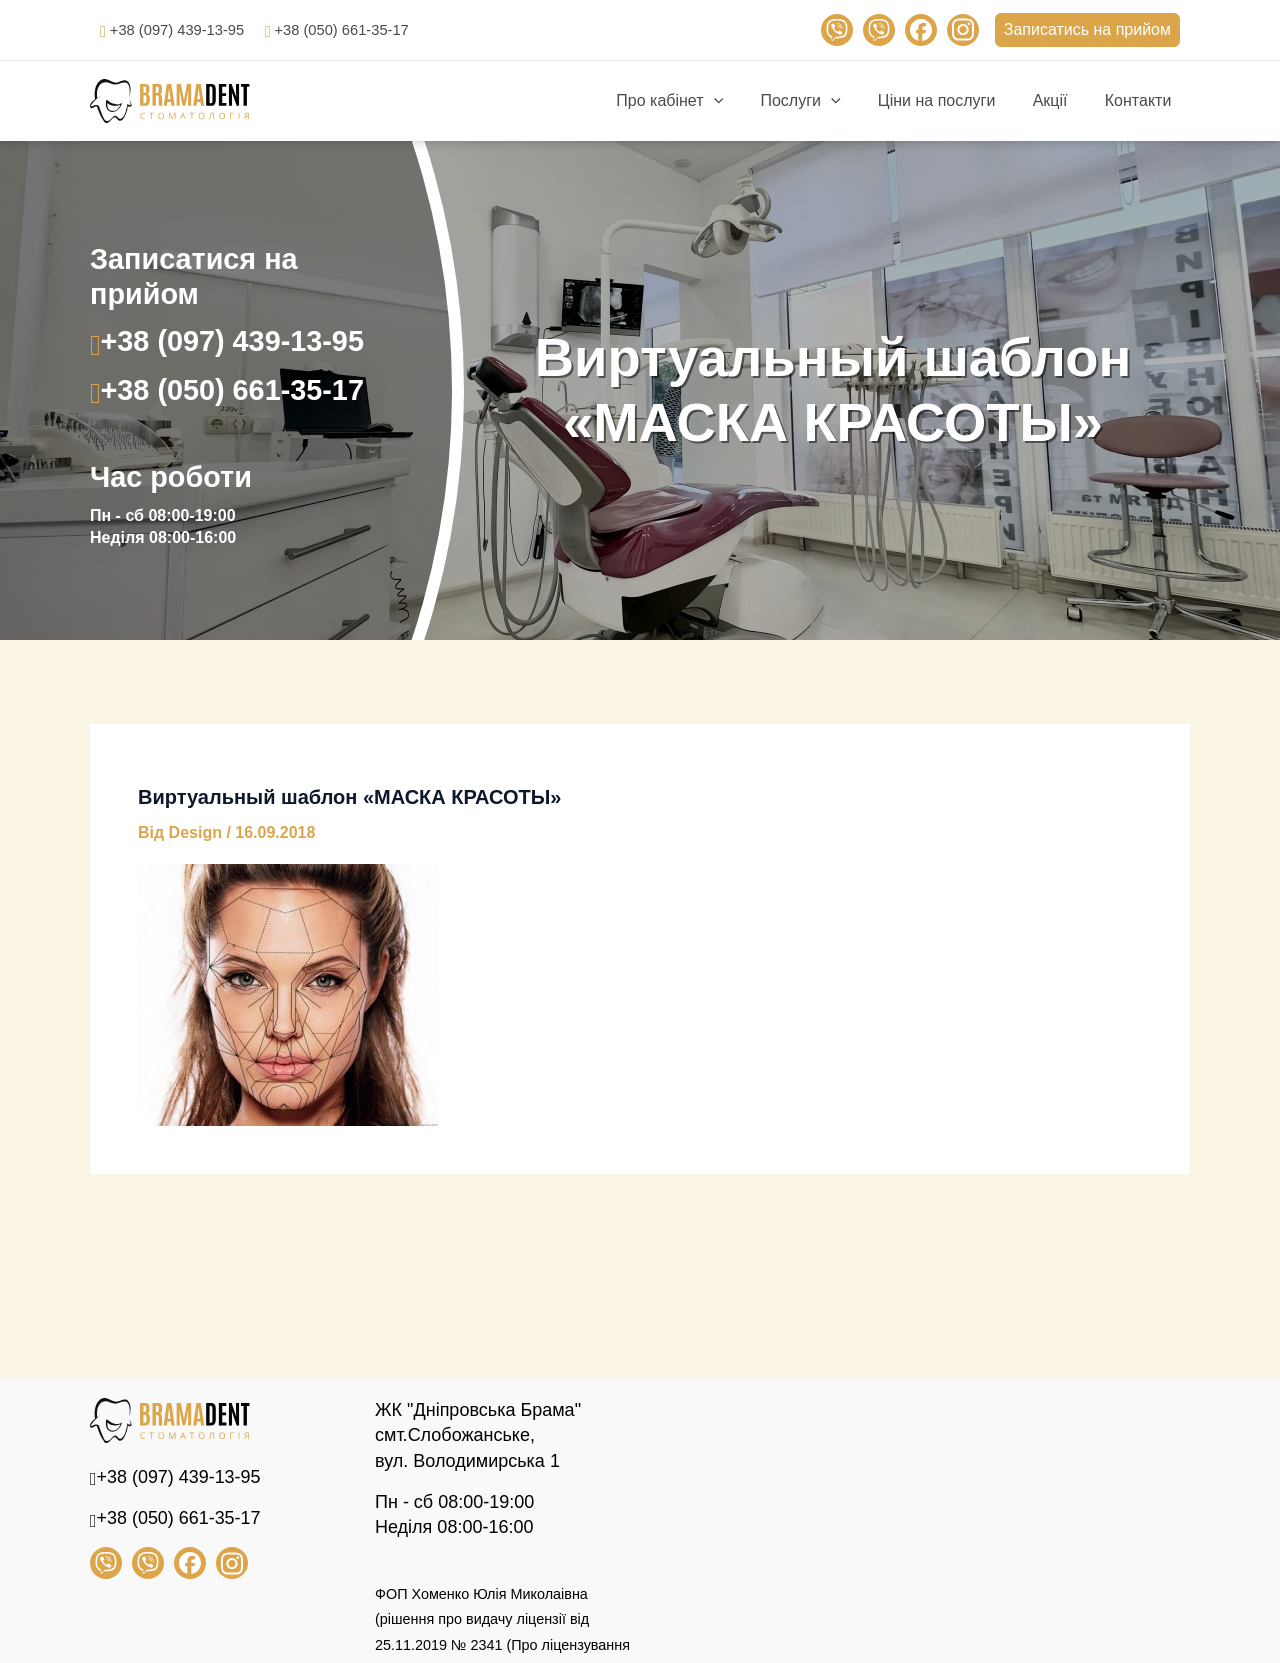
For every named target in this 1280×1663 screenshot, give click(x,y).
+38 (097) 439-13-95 (183, 29)
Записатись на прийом (1087, 29)
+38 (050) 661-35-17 (359, 29)
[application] (737, 101)
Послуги (819, 101)
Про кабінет (693, 101)
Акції (1058, 100)
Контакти (1140, 100)
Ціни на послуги (949, 100)
